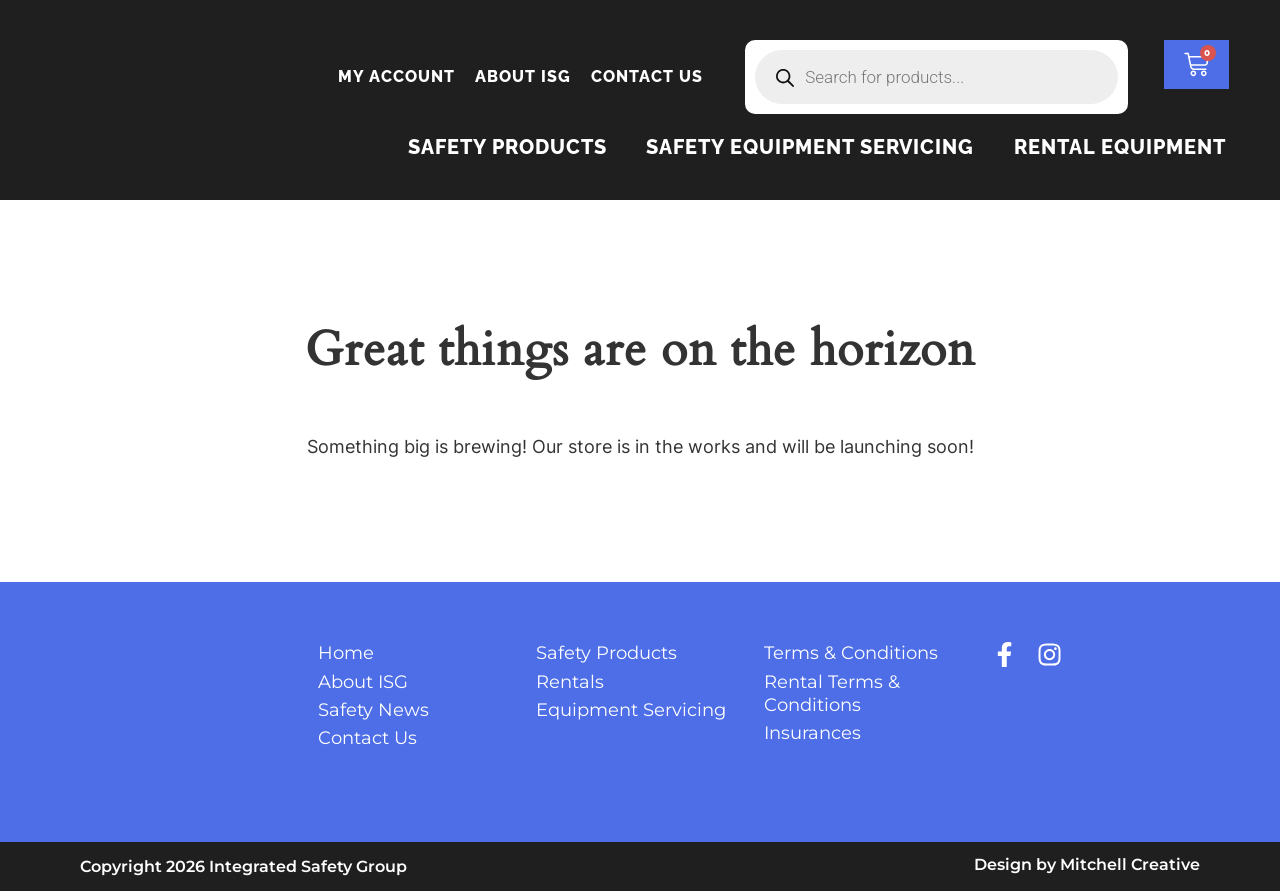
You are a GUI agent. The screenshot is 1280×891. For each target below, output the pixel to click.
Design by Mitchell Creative (1087, 864)
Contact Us (647, 76)
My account (396, 76)
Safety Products (506, 147)
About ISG (523, 76)
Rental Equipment (1120, 147)
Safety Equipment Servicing (810, 147)
